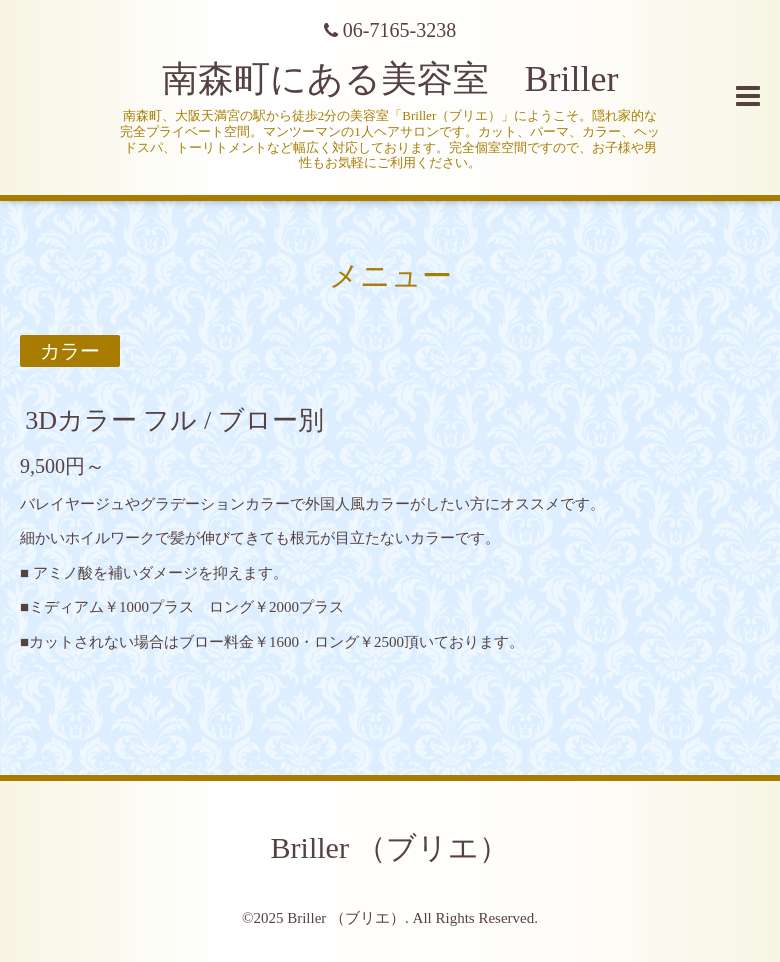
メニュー (390, 275)
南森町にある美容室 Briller (390, 79)
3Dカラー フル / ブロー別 (174, 420)
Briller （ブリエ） (390, 847)
